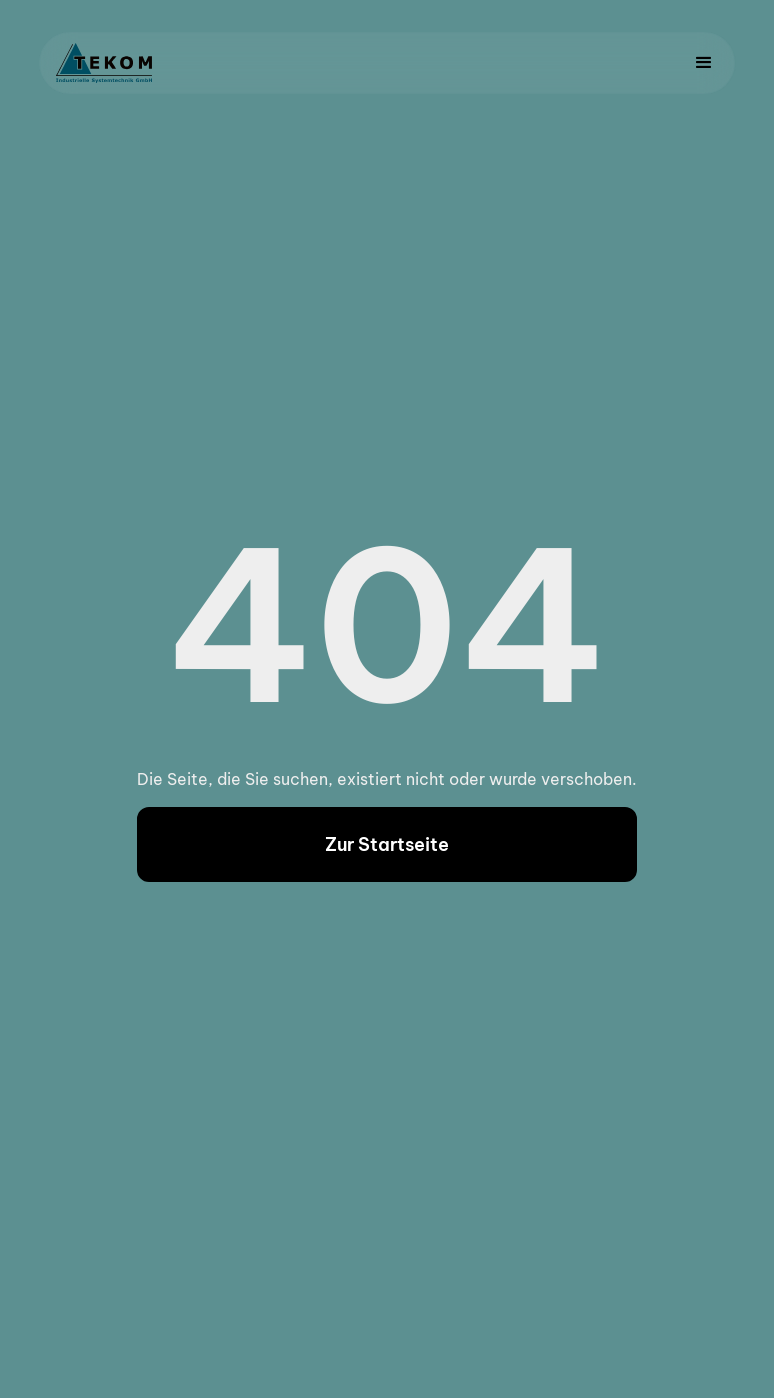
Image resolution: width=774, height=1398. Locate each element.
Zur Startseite (387, 844)
